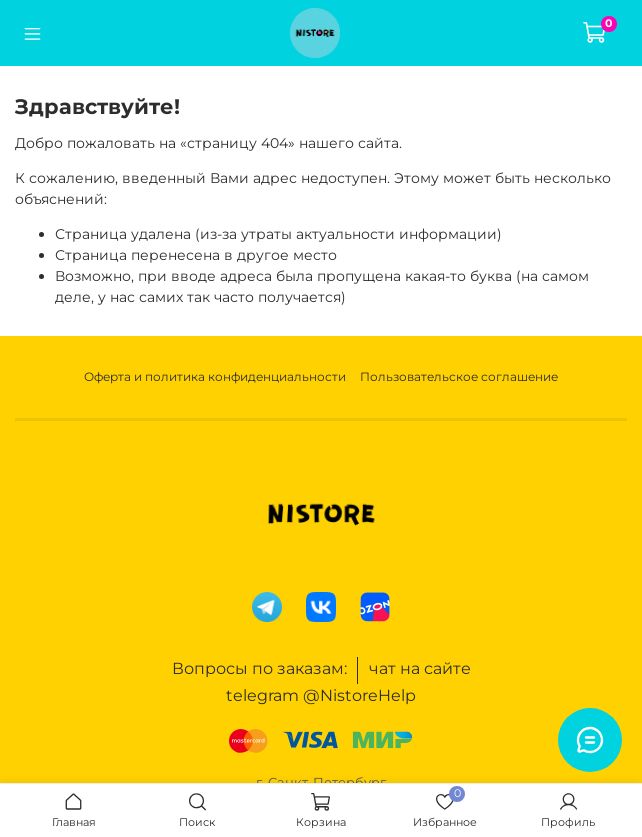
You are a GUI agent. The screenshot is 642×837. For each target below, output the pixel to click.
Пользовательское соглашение (459, 376)
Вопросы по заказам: (259, 668)
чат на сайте (420, 668)
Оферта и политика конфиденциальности (215, 376)
